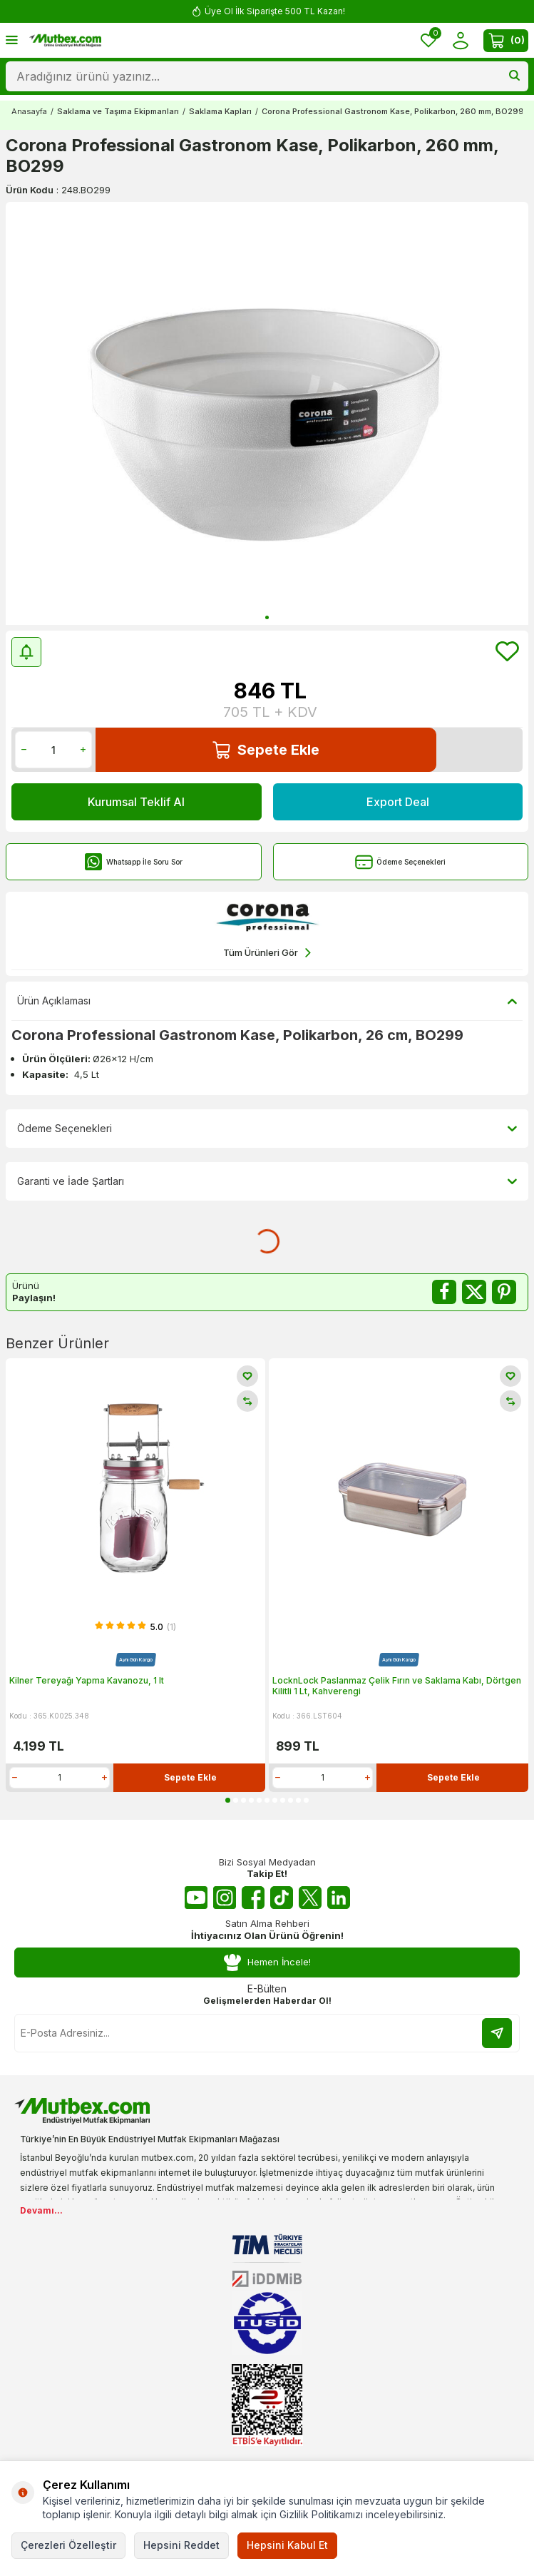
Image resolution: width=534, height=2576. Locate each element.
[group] (267, 413)
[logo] (65, 40)
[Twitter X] (310, 1897)
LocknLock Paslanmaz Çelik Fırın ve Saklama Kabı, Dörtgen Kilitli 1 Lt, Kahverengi (396, 1686)
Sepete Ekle (265, 750)
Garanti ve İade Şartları (267, 1181)
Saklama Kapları (220, 111)
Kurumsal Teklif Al (136, 802)
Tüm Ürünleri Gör (267, 953)
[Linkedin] (338, 1897)
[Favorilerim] (428, 40)
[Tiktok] (281, 1897)
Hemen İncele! (267, 1963)
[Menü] (12, 39)
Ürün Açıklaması (267, 1001)
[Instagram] (224, 1897)
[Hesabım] (460, 40)
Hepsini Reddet (181, 2545)
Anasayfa (29, 111)
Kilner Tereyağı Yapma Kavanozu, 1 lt (86, 1680)
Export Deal (397, 802)
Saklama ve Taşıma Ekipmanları (118, 111)
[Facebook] (253, 1897)
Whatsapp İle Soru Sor (134, 862)
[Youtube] (196, 1897)
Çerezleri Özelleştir (68, 2545)
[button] (267, 617)
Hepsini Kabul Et (287, 2545)
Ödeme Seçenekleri (400, 862)
